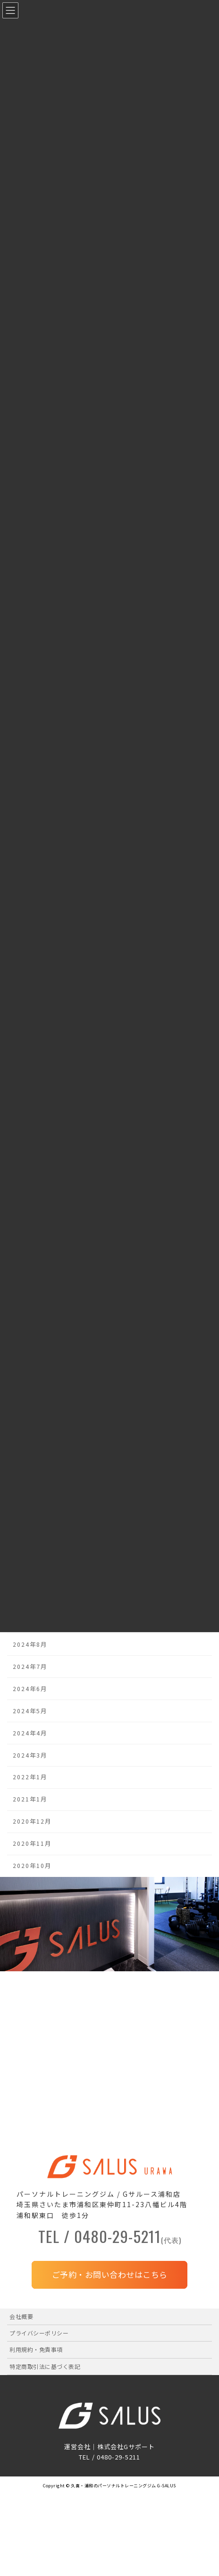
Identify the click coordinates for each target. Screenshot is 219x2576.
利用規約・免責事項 (36, 2349)
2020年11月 (32, 1843)
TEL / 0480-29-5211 (109, 2238)
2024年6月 (30, 1688)
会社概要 (21, 2316)
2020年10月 (32, 1865)
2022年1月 (30, 1777)
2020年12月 (32, 1821)
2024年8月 (30, 1644)
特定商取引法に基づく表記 (44, 2366)
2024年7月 (30, 1666)
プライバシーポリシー (38, 2333)
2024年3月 (30, 1755)
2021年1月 (30, 1799)
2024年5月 (30, 1710)
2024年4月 (30, 1732)
